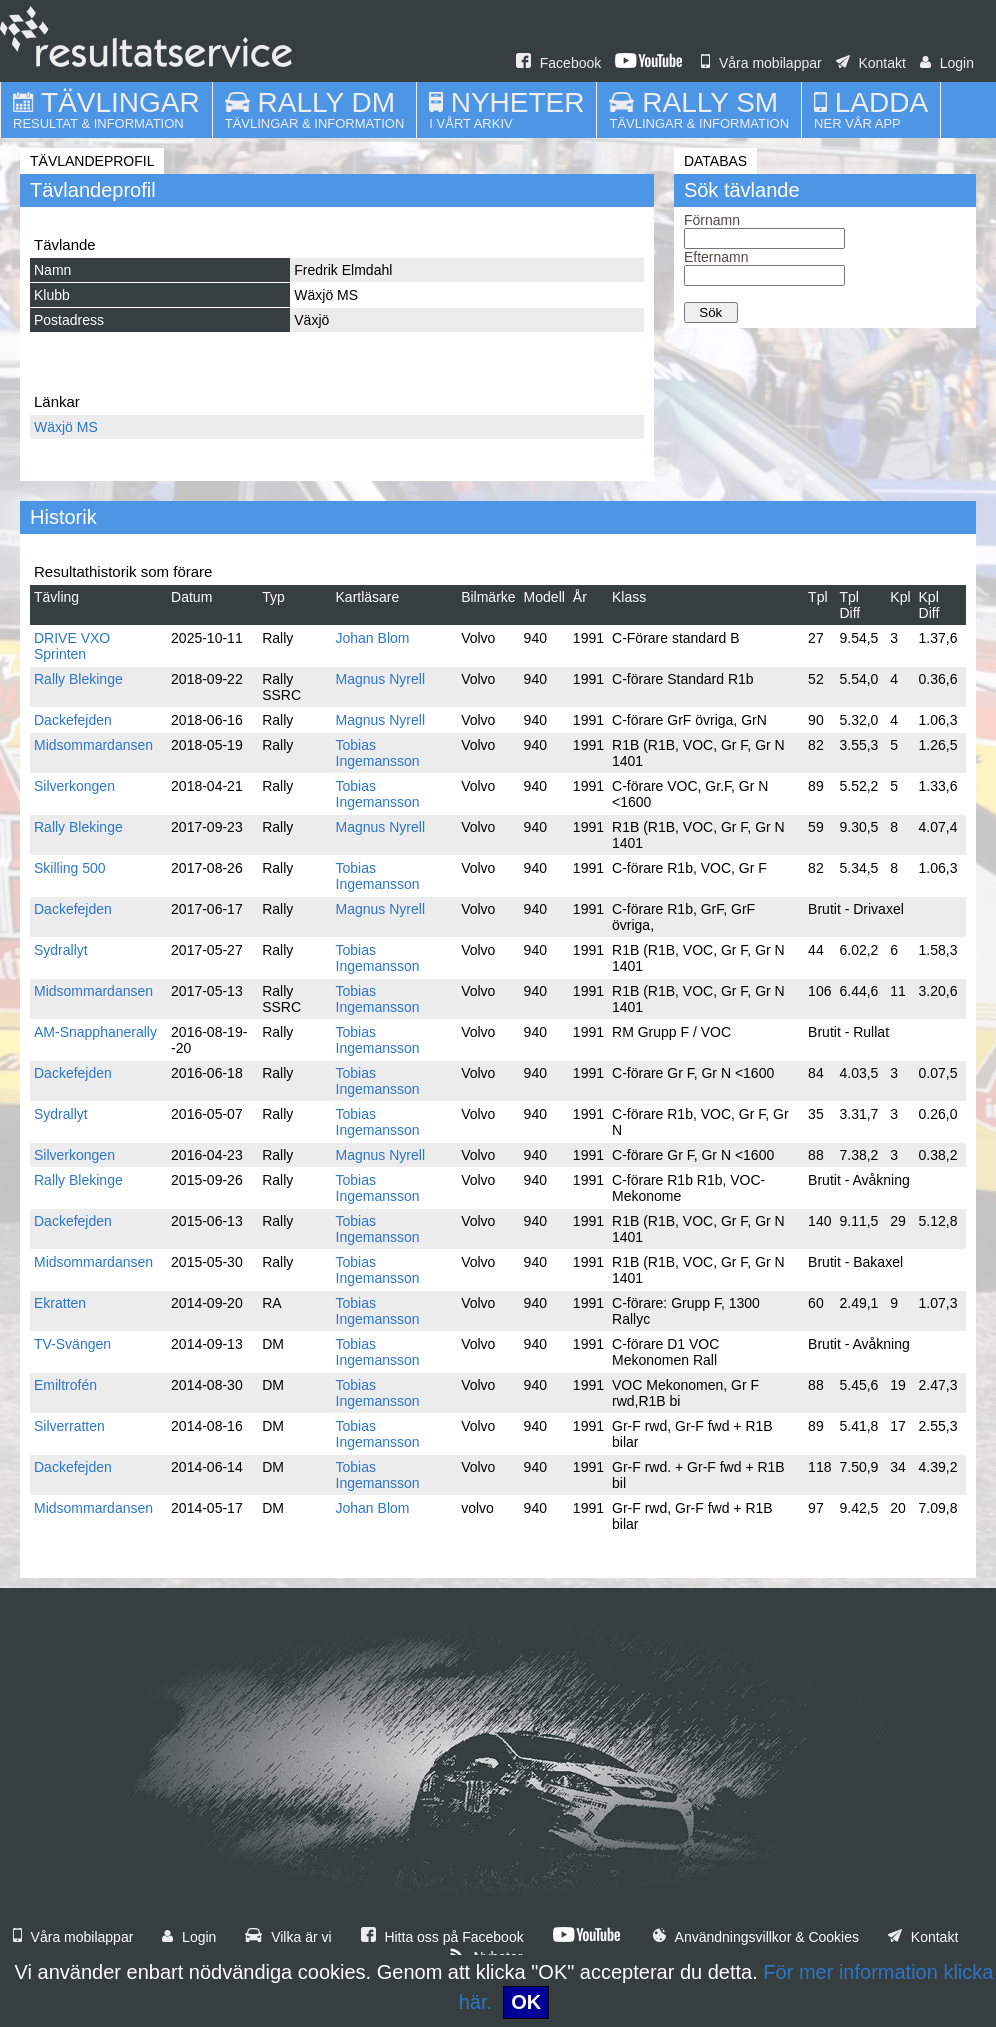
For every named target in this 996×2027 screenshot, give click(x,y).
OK (526, 2002)
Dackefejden (73, 720)
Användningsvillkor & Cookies (756, 1937)
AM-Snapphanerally (95, 1032)
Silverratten (69, 1426)
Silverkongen (74, 786)
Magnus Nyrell (380, 679)
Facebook (558, 63)
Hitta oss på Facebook (442, 1937)
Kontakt (871, 63)
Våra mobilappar (761, 63)
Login (947, 63)
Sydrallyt (61, 950)
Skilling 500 (70, 868)
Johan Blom (373, 638)
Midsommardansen (93, 745)
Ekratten (60, 1303)
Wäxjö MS (66, 427)
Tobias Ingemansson (378, 753)
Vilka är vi (288, 1937)
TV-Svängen (72, 1344)
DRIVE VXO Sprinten (72, 646)
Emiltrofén (65, 1385)
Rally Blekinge (78, 679)
